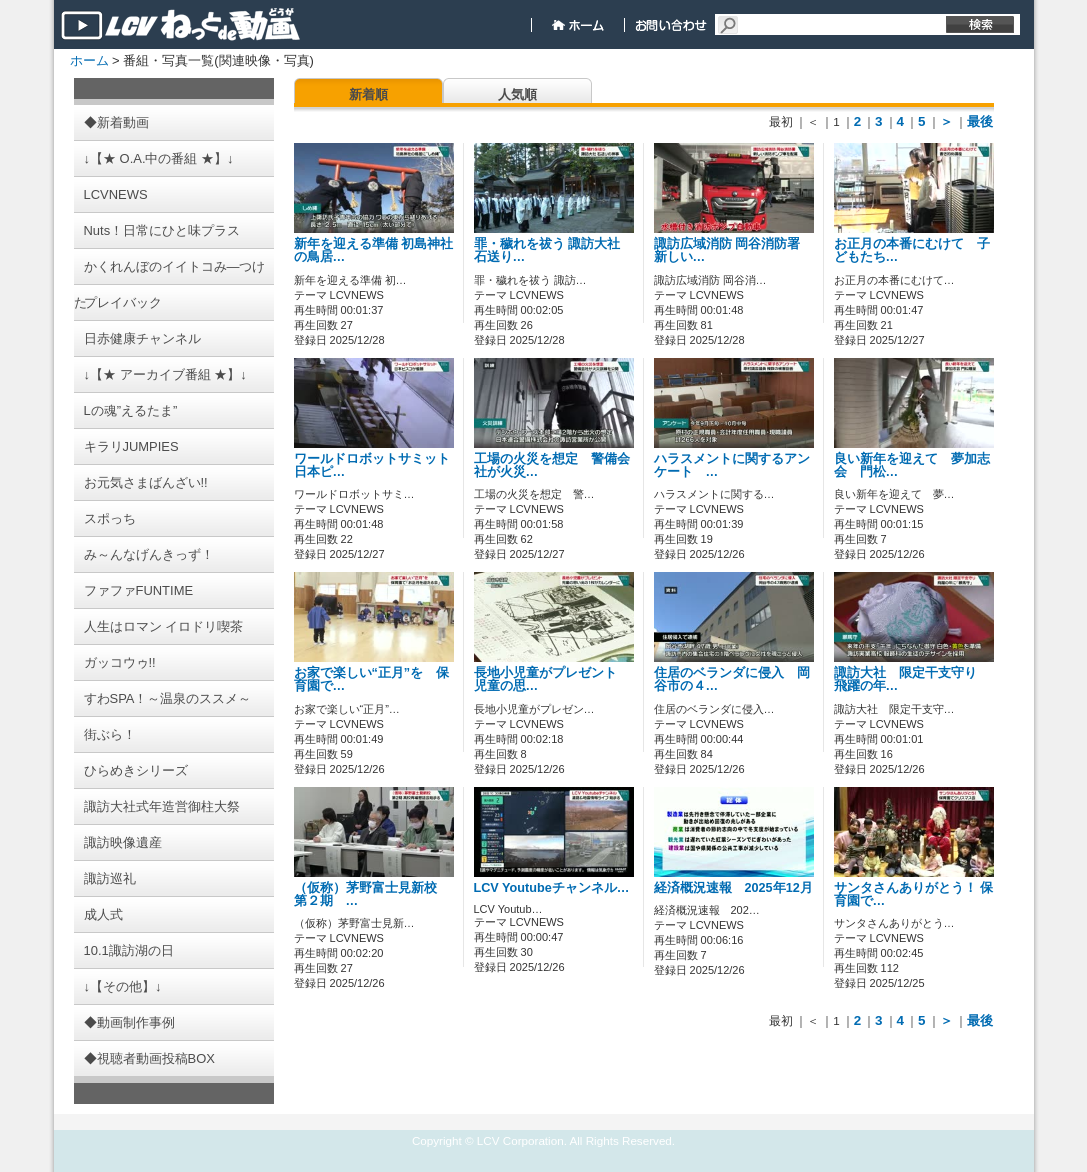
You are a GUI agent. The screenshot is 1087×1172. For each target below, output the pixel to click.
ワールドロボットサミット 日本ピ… (378, 465)
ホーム (89, 60)
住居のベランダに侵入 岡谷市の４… (732, 679)
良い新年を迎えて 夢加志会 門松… (912, 465)
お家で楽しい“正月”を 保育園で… (372, 679)
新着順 (368, 94)
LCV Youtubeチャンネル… (552, 888)
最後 (980, 121)
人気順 (517, 94)
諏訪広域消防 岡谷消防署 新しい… (727, 250)
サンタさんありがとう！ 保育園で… (914, 894)
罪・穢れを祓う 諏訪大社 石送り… (547, 250)
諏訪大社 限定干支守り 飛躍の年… (912, 679)
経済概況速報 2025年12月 (740, 888)
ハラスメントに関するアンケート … (732, 465)
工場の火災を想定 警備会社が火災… (552, 465)
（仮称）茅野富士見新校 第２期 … (372, 894)
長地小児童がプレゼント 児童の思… (552, 679)
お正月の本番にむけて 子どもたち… (912, 250)
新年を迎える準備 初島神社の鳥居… (374, 250)
